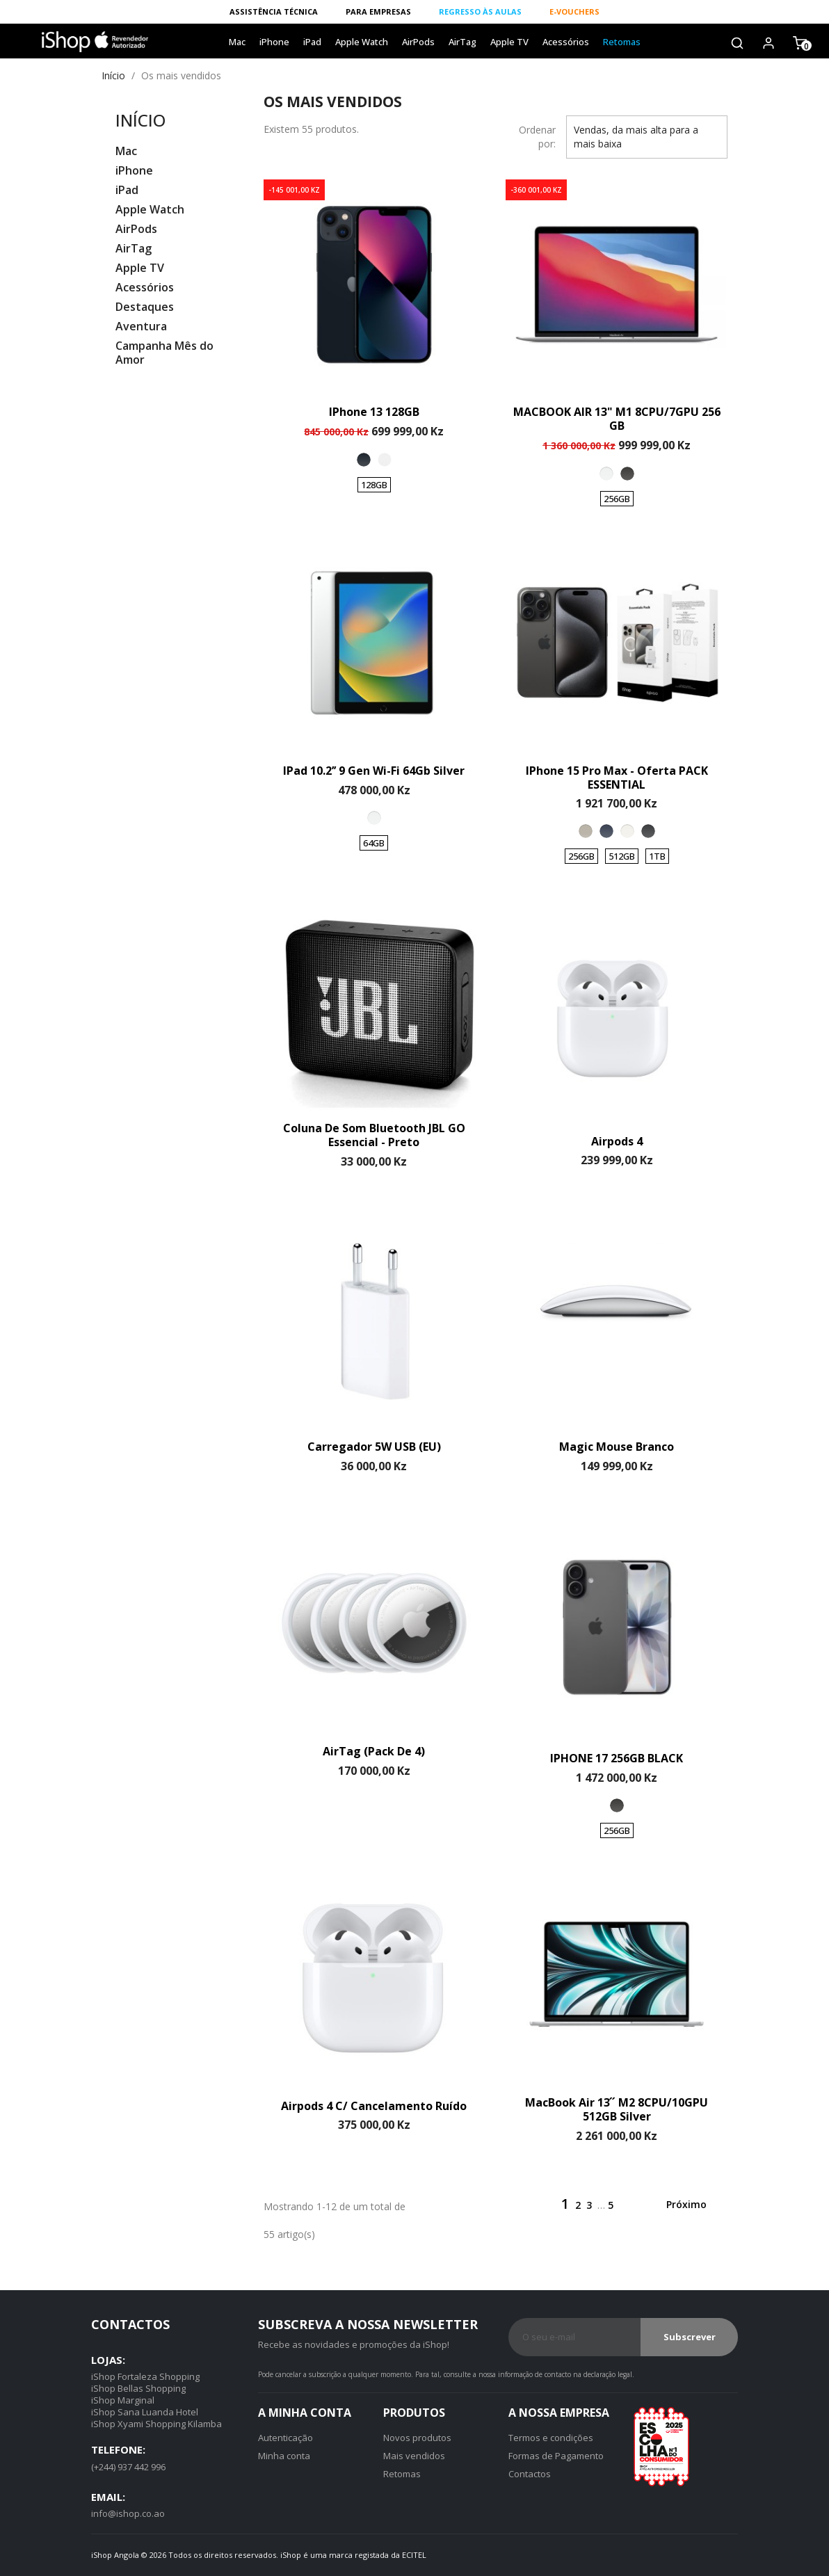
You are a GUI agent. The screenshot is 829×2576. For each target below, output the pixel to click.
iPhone (274, 41)
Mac (237, 41)
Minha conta (284, 2455)
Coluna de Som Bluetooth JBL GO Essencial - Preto (374, 1135)
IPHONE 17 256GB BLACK (616, 1758)
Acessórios (565, 41)
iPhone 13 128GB (374, 411)
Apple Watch (361, 41)
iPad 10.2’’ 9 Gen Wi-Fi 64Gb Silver (374, 770)
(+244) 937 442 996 (128, 2467)
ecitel (414, 2555)
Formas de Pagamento (556, 2455)
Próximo (694, 2205)
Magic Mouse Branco (616, 1446)
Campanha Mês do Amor (164, 353)
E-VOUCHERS (574, 11)
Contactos (529, 2474)
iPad (312, 41)
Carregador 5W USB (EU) (374, 1446)
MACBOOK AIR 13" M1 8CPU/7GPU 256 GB (617, 418)
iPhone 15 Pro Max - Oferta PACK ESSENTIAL (617, 777)
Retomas (622, 41)
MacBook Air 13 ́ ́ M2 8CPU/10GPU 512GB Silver (616, 2109)
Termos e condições (550, 2437)
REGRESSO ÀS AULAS (480, 11)
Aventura (141, 326)
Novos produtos (417, 2437)
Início (140, 119)
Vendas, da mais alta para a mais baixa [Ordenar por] (647, 137)
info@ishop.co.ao (128, 2513)
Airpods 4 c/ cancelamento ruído (374, 2106)
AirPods (418, 41)
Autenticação (285, 2437)
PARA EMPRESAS (378, 11)
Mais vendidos (414, 2455)
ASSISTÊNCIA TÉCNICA (274, 11)
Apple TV (509, 41)
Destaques (144, 307)
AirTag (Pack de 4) (374, 1751)
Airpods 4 (617, 1141)
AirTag (462, 41)
